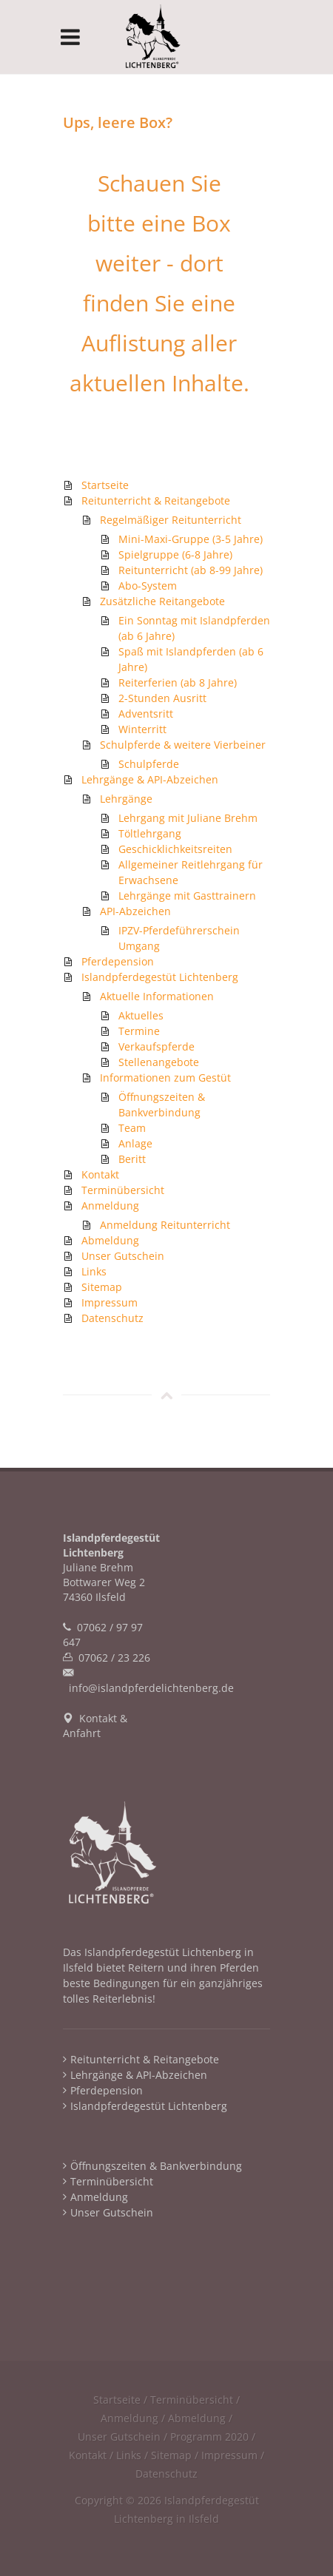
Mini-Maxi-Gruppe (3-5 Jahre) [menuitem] (190, 539)
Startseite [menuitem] (105, 485)
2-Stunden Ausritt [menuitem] (162, 698)
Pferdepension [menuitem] (117, 961)
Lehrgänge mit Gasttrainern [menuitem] (187, 896)
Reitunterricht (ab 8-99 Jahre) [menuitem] (190, 570)
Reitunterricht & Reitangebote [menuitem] (155, 500)
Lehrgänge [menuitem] (126, 799)
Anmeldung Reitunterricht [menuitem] (165, 1225)
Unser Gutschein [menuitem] (122, 1256)
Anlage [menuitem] (135, 1143)
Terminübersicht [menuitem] (122, 1190)
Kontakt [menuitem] (100, 1174)
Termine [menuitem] (139, 1031)
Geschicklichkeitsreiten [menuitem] (175, 849)
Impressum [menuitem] (109, 1302)
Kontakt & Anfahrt (95, 1725)
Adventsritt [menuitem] (145, 714)
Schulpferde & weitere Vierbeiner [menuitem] (183, 745)
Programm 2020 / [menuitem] (212, 2437)
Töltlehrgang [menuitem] (149, 833)
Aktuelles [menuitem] (141, 1015)
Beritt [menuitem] (132, 1159)
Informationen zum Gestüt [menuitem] (165, 1077)
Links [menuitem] (94, 1271)
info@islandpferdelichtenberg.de (151, 1688)
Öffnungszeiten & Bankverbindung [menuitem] (156, 2166)
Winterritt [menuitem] (142, 729)
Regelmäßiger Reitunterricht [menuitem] (170, 520)
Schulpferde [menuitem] (148, 764)
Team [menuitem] (132, 1128)
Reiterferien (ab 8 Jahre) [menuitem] (177, 682)
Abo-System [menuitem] (147, 586)
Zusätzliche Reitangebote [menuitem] (162, 601)
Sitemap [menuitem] (101, 1287)
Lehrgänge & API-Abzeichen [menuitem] (149, 779)
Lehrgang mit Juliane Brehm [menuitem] (188, 818)
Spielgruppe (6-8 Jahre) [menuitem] (175, 554)
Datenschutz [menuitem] (112, 1318)
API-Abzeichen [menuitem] (135, 911)
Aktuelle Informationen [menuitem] (157, 996)
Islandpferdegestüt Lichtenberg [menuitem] (159, 977)
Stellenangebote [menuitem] (158, 1062)
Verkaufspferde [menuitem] (156, 1046)
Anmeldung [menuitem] (110, 1205)
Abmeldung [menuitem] (110, 1240)
